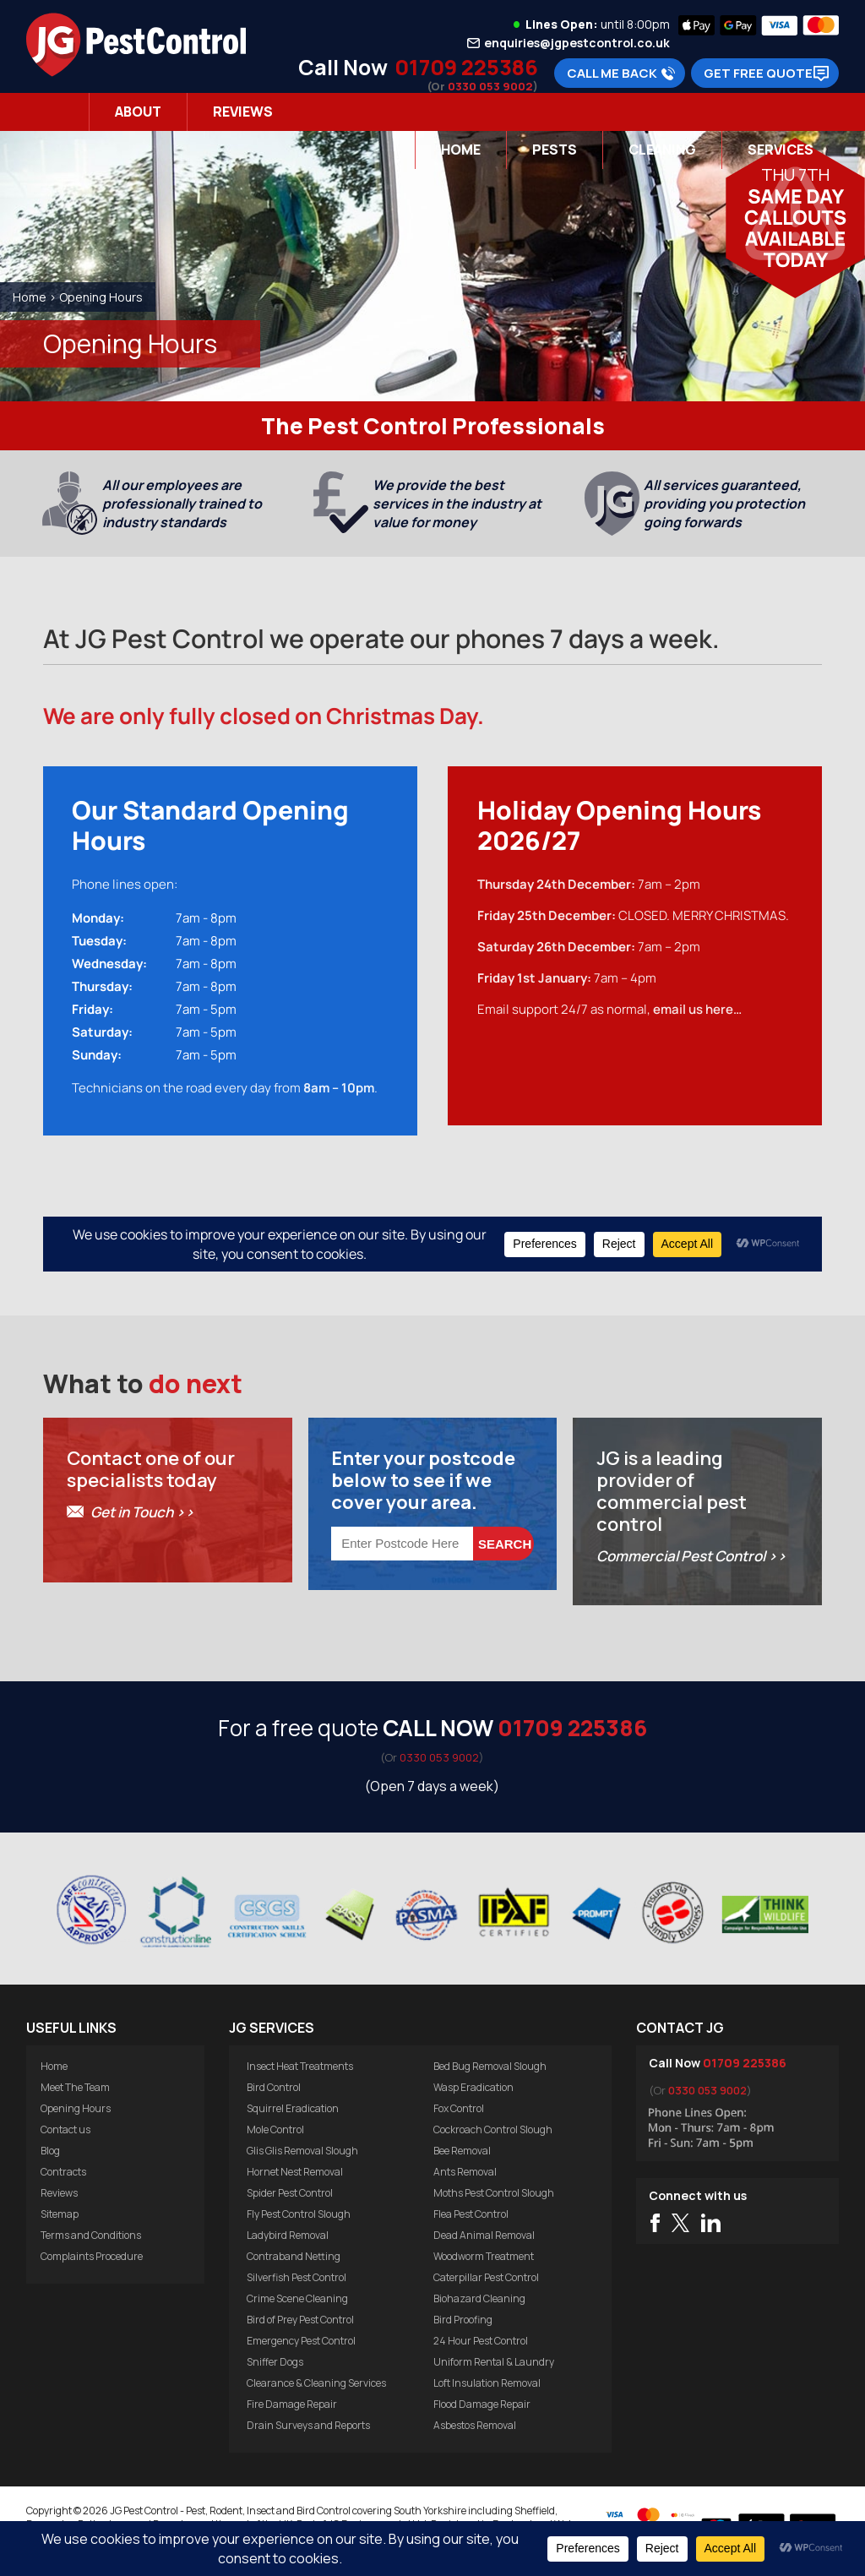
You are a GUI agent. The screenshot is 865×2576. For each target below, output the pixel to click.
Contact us (65, 2129)
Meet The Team (75, 2087)
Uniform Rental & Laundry (493, 2362)
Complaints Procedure (92, 2256)
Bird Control (274, 2087)
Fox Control (458, 2108)
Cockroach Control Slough (492, 2129)
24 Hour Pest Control (480, 2341)
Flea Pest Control (471, 2214)
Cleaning (662, 149)
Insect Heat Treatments (300, 2066)
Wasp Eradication (473, 2087)
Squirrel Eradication (293, 2108)
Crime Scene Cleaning (297, 2298)
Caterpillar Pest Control (486, 2277)
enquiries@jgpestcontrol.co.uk (577, 43)
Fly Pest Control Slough (299, 2214)
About (138, 111)
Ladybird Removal (288, 2235)
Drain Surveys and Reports (308, 2425)
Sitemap (60, 2214)
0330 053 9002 (490, 86)
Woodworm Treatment (483, 2256)
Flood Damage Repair (481, 2404)
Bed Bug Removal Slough (490, 2066)
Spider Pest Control (290, 2193)
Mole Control (275, 2129)
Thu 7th (795, 174)
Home (461, 149)
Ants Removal (465, 2172)
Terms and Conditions (91, 2235)
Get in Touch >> (142, 1512)
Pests (554, 149)
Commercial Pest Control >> (691, 1556)
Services (780, 149)
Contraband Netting (293, 2256)
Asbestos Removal (474, 2425)
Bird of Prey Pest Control (300, 2319)
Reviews (243, 111)
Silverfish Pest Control (296, 2277)
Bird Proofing (462, 2319)
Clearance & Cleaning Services (316, 2383)
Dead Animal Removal (484, 2235)
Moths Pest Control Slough (493, 2193)
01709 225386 (466, 67)
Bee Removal (462, 2150)
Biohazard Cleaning (479, 2298)
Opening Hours (76, 2108)
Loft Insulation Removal (487, 2383)
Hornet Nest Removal (295, 2172)
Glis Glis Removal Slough (302, 2150)
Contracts (63, 2172)
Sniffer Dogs (275, 2362)
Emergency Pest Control (301, 2341)
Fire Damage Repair (292, 2404)
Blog (50, 2150)
